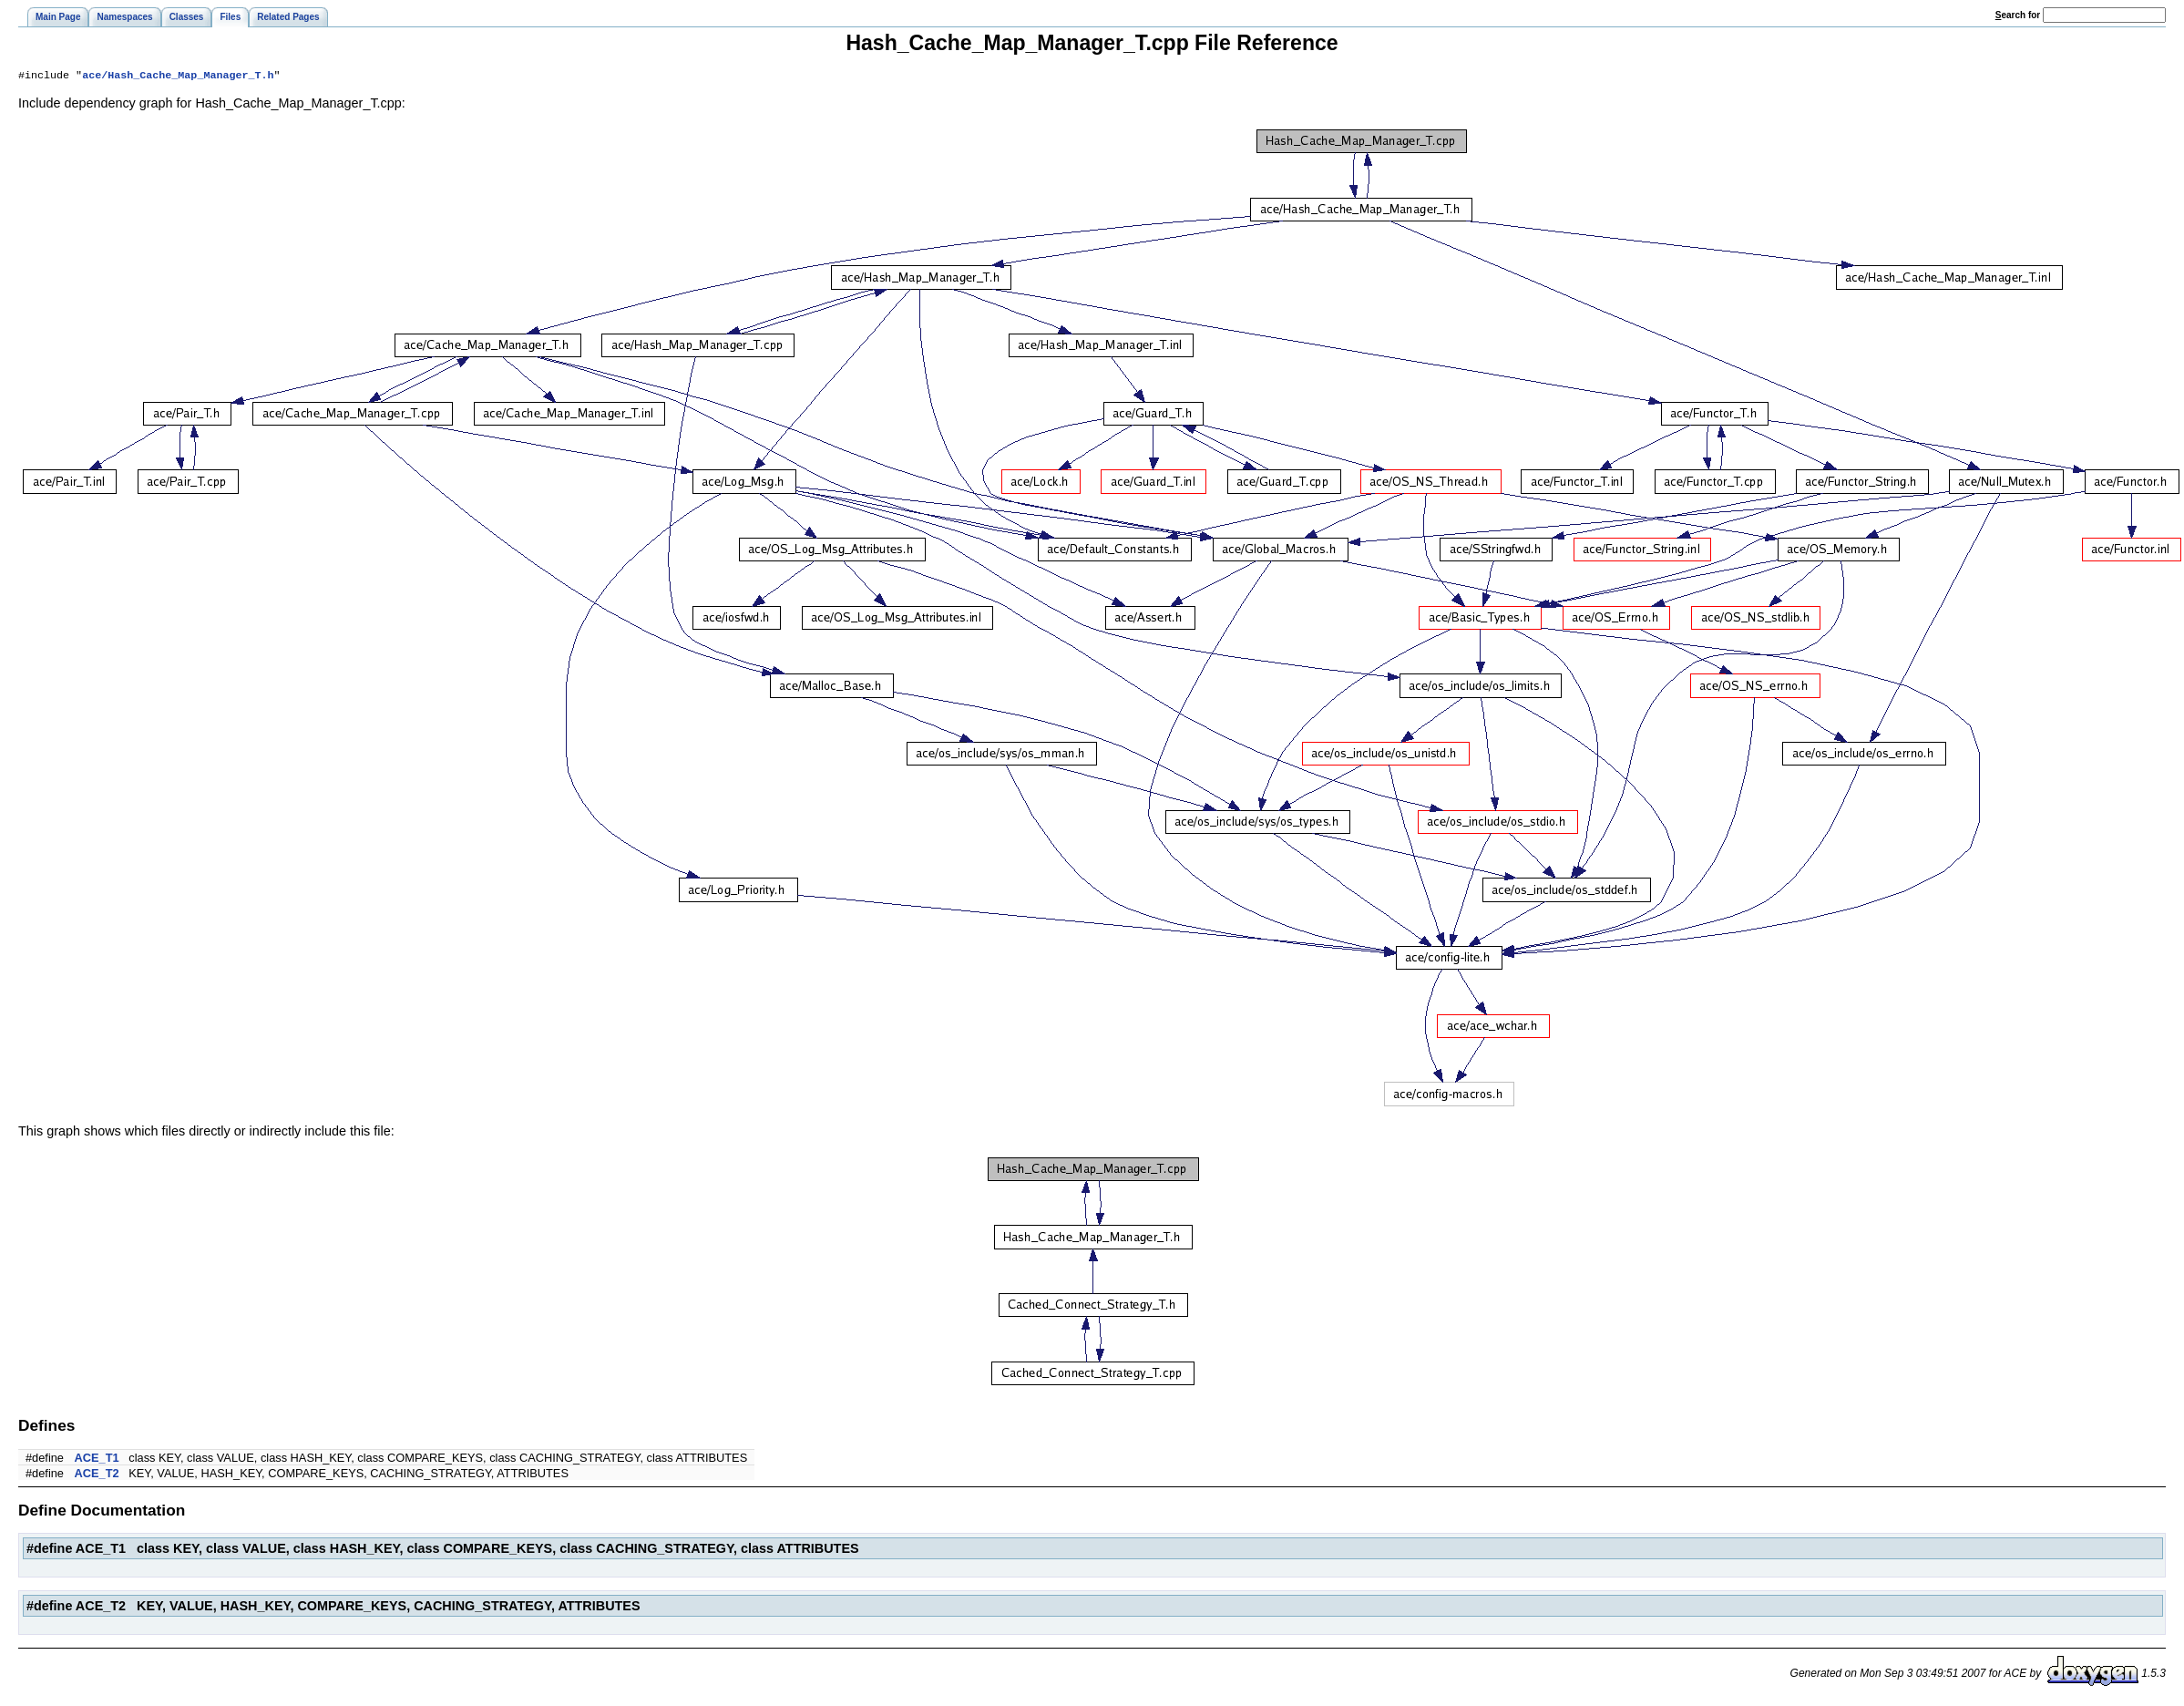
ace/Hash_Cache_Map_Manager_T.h (177, 76)
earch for (2018, 15)
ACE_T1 (97, 1459)
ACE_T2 (97, 1475)
